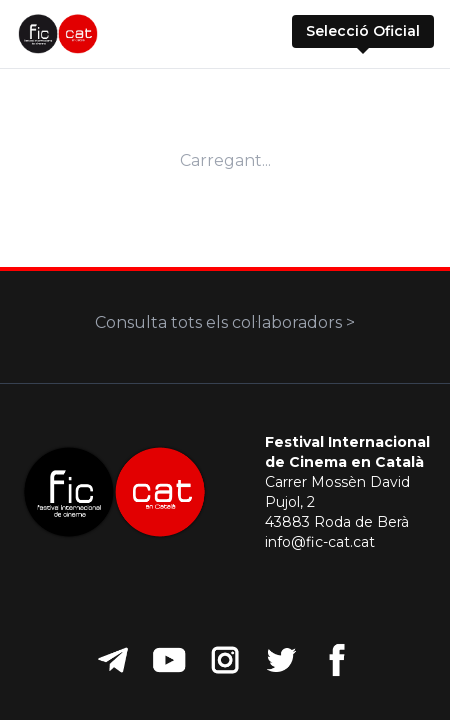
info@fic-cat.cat (320, 542)
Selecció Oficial (363, 31)
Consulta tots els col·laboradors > (225, 322)
